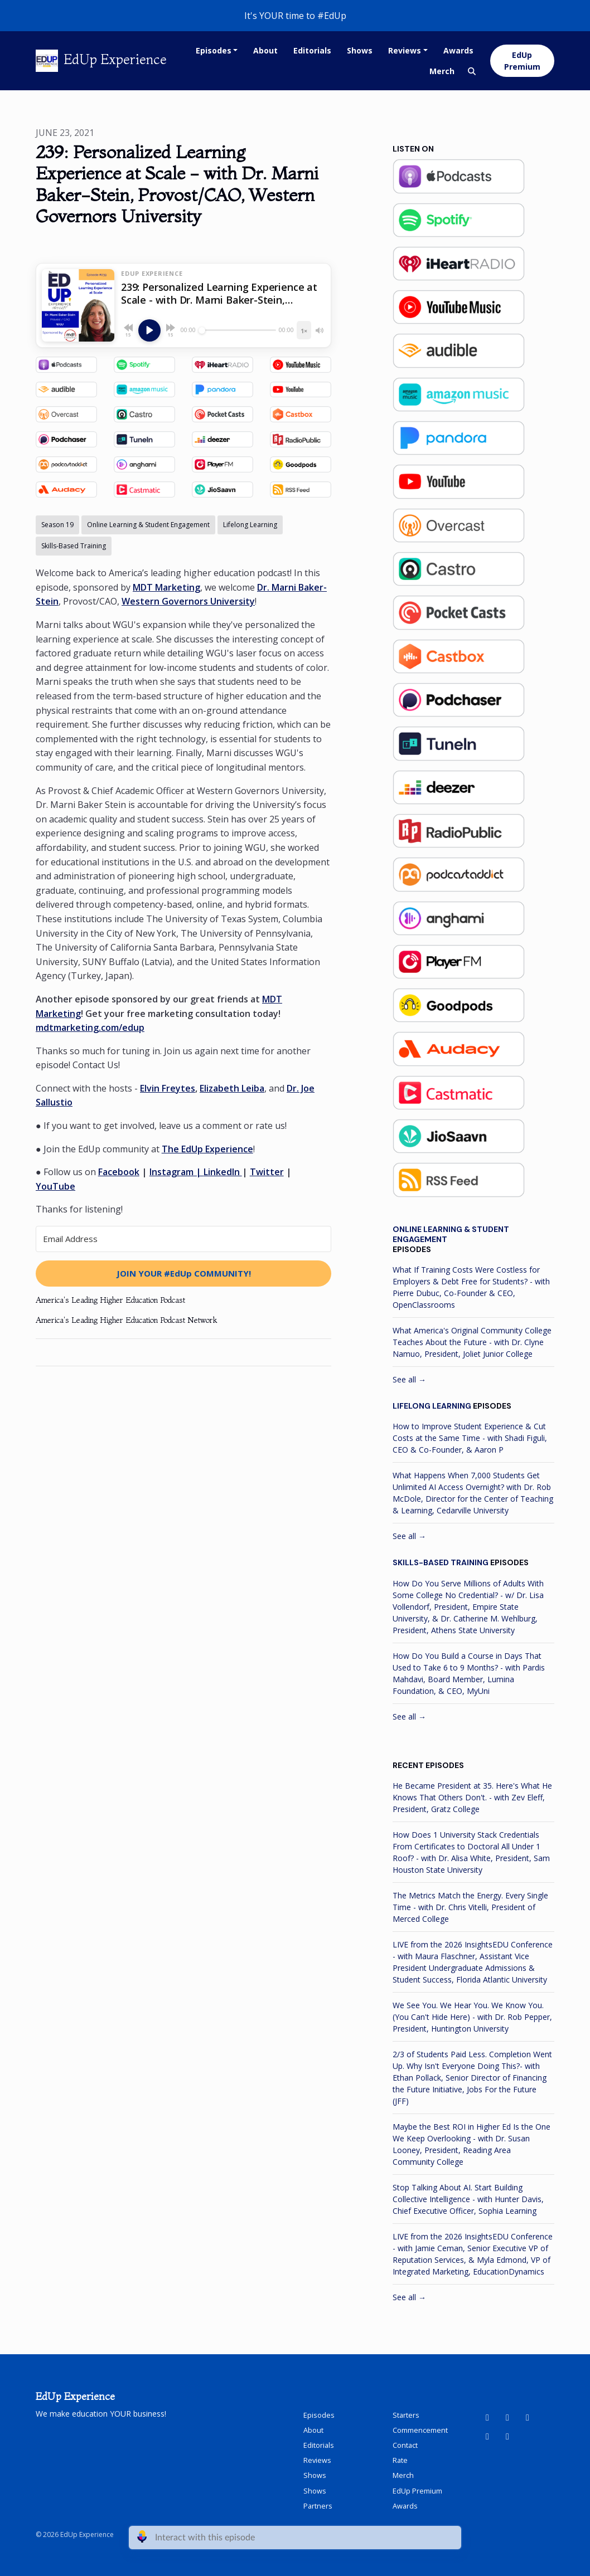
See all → (409, 1379)
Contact (405, 2445)
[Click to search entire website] (471, 71)
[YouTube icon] (487, 2417)
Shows (360, 50)
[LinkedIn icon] (507, 2417)
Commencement (420, 2430)
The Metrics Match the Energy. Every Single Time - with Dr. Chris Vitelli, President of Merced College (470, 1907)
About (265, 50)
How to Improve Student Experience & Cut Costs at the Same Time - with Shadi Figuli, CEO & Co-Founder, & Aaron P (470, 1438)
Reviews (404, 50)
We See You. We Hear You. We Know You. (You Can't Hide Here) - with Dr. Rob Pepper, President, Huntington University (472, 2017)
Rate (400, 2460)
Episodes (213, 50)
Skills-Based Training (441, 1562)
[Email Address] (183, 1239)
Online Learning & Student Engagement (451, 1234)
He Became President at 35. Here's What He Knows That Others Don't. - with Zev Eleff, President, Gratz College (472, 1797)
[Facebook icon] (527, 2417)
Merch (441, 71)
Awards (458, 50)
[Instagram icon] (487, 2436)
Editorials (312, 50)
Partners (317, 2506)
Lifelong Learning (432, 1406)
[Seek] (237, 330)
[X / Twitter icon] (507, 2436)
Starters (406, 2415)
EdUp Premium (522, 61)
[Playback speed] (304, 330)
